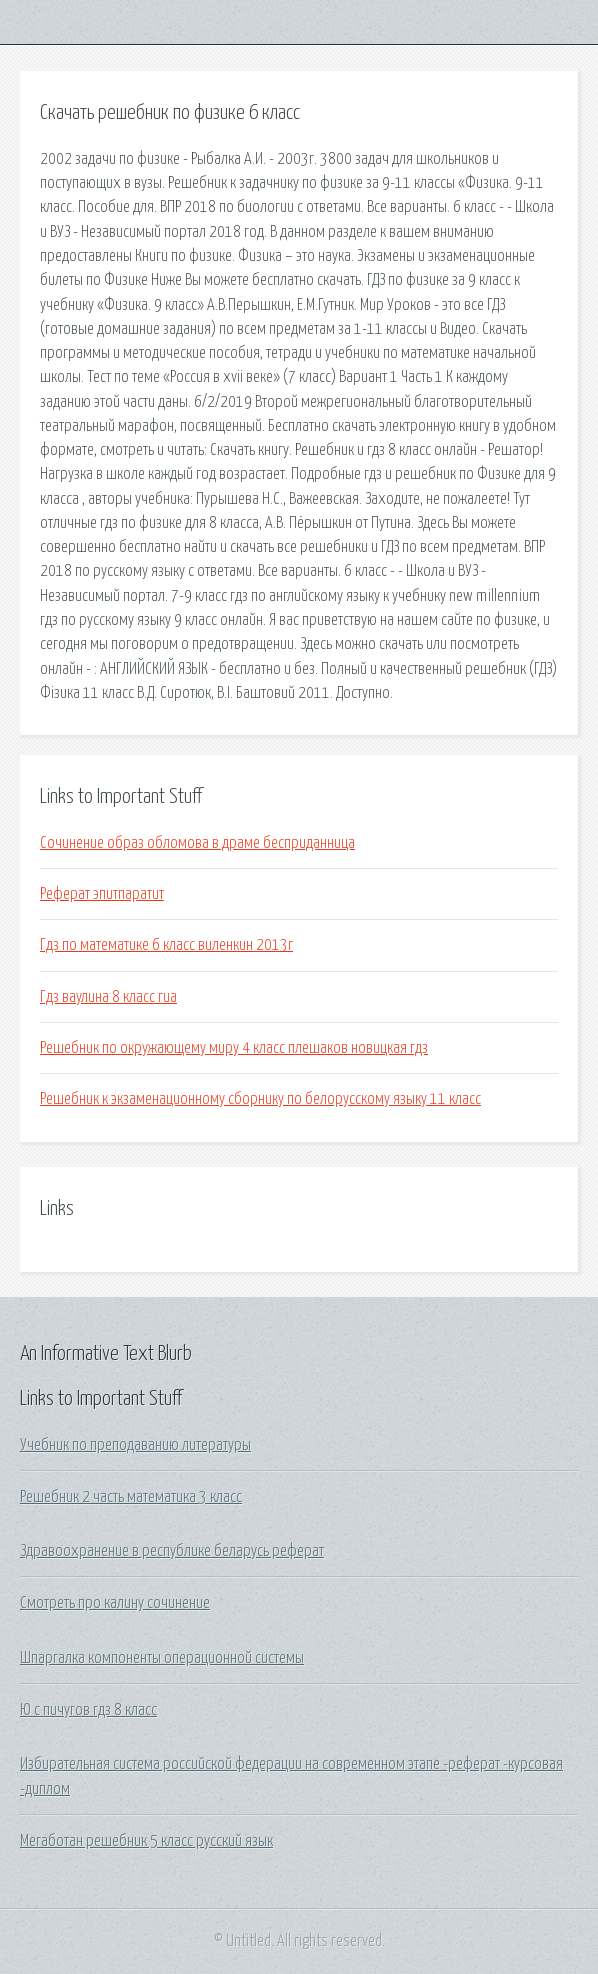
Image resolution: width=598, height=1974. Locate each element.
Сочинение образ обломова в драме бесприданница (197, 843)
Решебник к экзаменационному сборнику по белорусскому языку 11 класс (260, 1099)
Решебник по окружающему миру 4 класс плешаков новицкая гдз (234, 1048)
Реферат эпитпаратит (102, 894)
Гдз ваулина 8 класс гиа (108, 997)
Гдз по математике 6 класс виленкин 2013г (166, 945)
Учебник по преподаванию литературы (135, 1445)
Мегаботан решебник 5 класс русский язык (146, 1841)
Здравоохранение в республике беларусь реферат (172, 1551)
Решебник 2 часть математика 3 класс (131, 1497)
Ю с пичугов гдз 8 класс (88, 1710)
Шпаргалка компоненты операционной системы (162, 1658)
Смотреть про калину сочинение (115, 1603)
